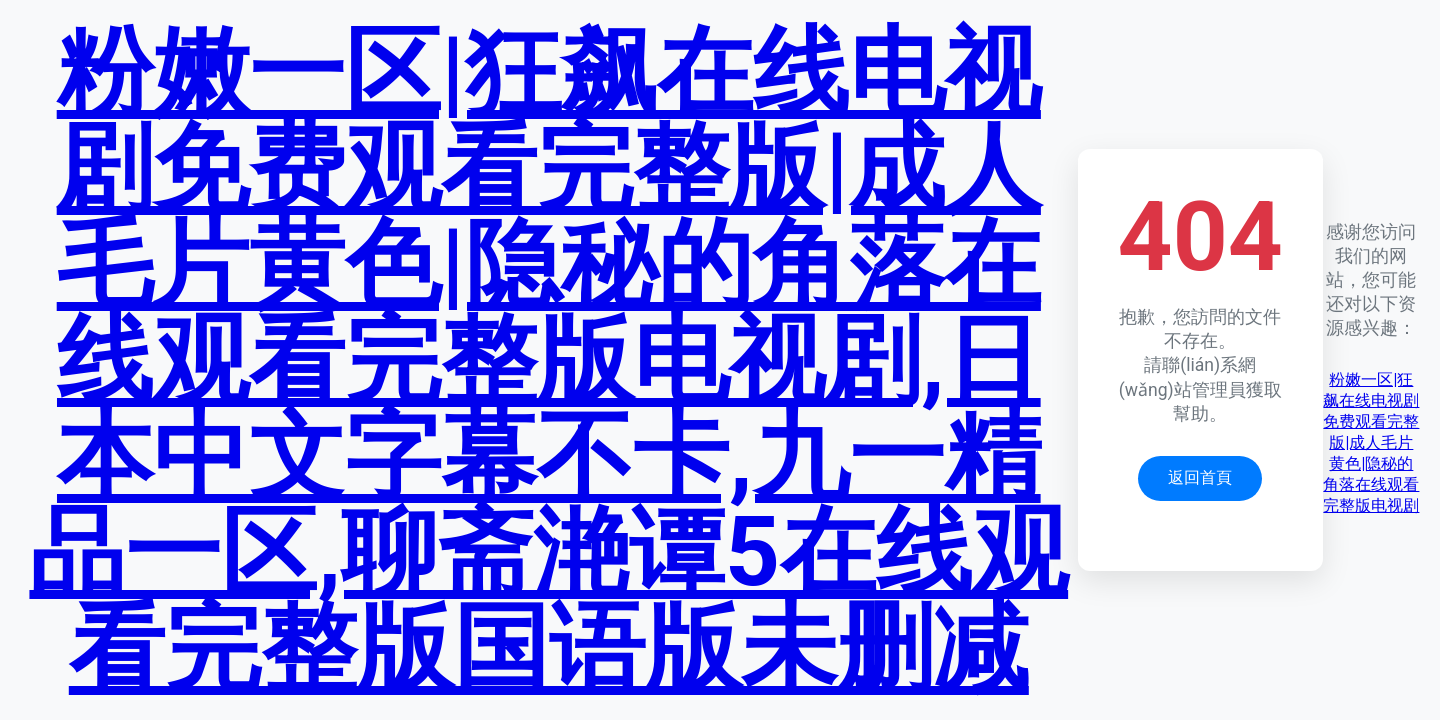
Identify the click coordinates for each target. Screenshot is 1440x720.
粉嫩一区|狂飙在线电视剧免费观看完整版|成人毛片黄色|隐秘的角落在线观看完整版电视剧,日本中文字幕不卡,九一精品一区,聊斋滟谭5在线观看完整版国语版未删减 (548, 360)
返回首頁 (1200, 477)
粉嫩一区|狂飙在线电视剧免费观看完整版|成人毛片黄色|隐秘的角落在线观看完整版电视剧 (1371, 442)
